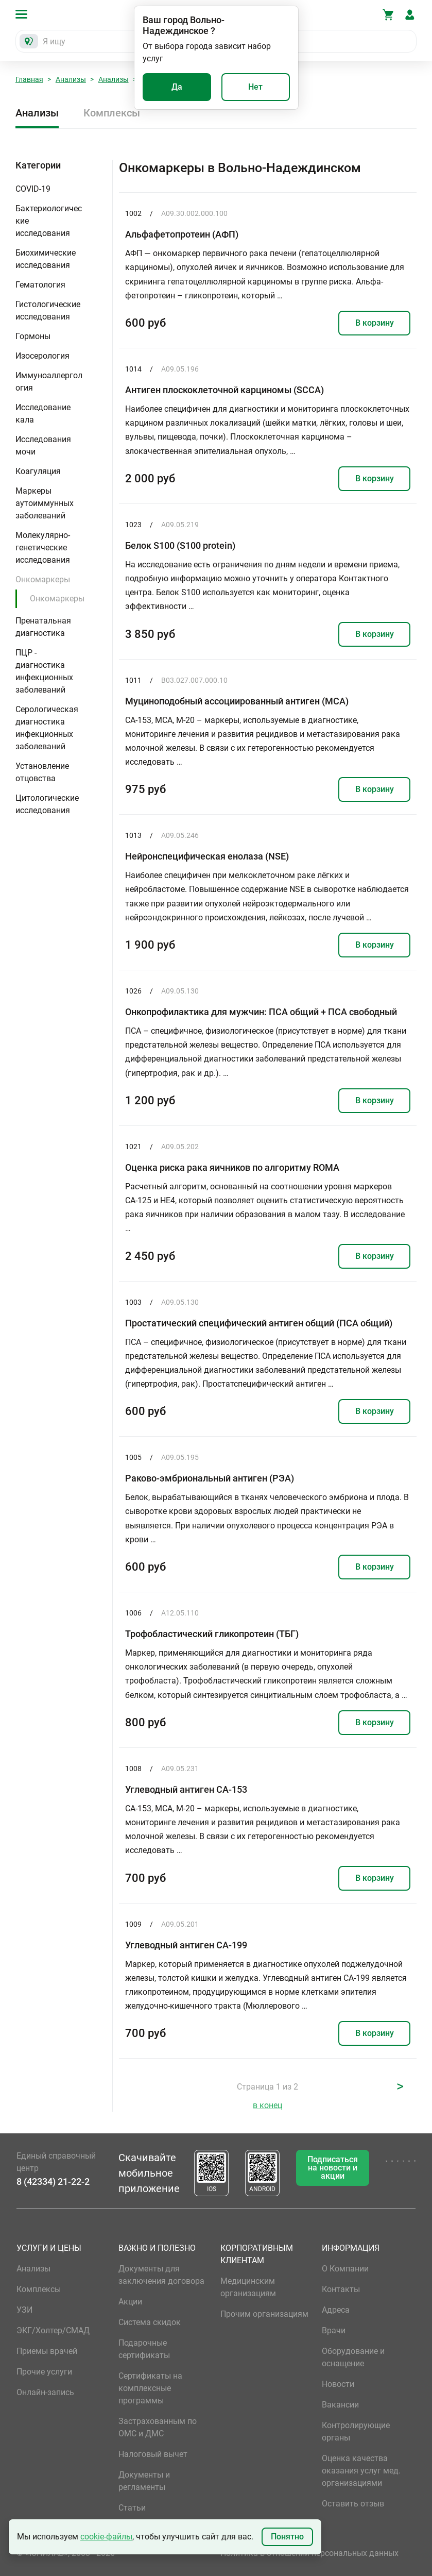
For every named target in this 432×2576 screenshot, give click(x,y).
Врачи (333, 2330)
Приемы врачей (46, 2351)
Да (176, 87)
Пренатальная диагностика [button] (43, 627)
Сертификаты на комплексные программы (150, 2388)
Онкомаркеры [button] (42, 579)
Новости (338, 2384)
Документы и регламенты (144, 2481)
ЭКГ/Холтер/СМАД (53, 2330)
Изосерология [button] (42, 356)
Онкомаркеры (57, 598)
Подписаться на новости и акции (332, 2167)
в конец (267, 2105)
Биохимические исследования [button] (45, 259)
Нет (255, 87)
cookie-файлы (106, 2536)
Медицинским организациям (248, 2287)
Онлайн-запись (45, 2392)
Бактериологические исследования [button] (48, 221)
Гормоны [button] (32, 336)
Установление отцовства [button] (42, 772)
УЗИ (24, 2310)
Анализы (71, 79)
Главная (29, 79)
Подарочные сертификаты (144, 2349)
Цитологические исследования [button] (47, 804)
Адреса (336, 2310)
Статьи (132, 2508)
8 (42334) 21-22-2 (53, 2181)
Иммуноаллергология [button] (48, 382)
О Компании (345, 2269)
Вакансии (340, 2405)
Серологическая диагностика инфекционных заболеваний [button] (46, 727)
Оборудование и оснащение (353, 2357)
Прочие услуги (44, 2372)
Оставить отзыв (353, 2503)
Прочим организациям (264, 2314)
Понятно (287, 2536)
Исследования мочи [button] (43, 445)
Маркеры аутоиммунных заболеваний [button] (44, 503)
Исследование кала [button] (43, 413)
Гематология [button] (40, 285)
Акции (130, 2301)
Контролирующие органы (356, 2431)
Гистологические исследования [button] (47, 310)
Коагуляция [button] (38, 471)
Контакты (341, 2289)
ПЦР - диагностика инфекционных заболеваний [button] (44, 671)
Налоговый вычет (152, 2454)
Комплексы (111, 113)
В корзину (374, 323)
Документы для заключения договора (161, 2275)
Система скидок (149, 2322)
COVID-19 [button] (32, 189)
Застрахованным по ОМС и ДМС (157, 2427)
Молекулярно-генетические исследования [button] (42, 547)
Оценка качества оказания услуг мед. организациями (361, 2470)
